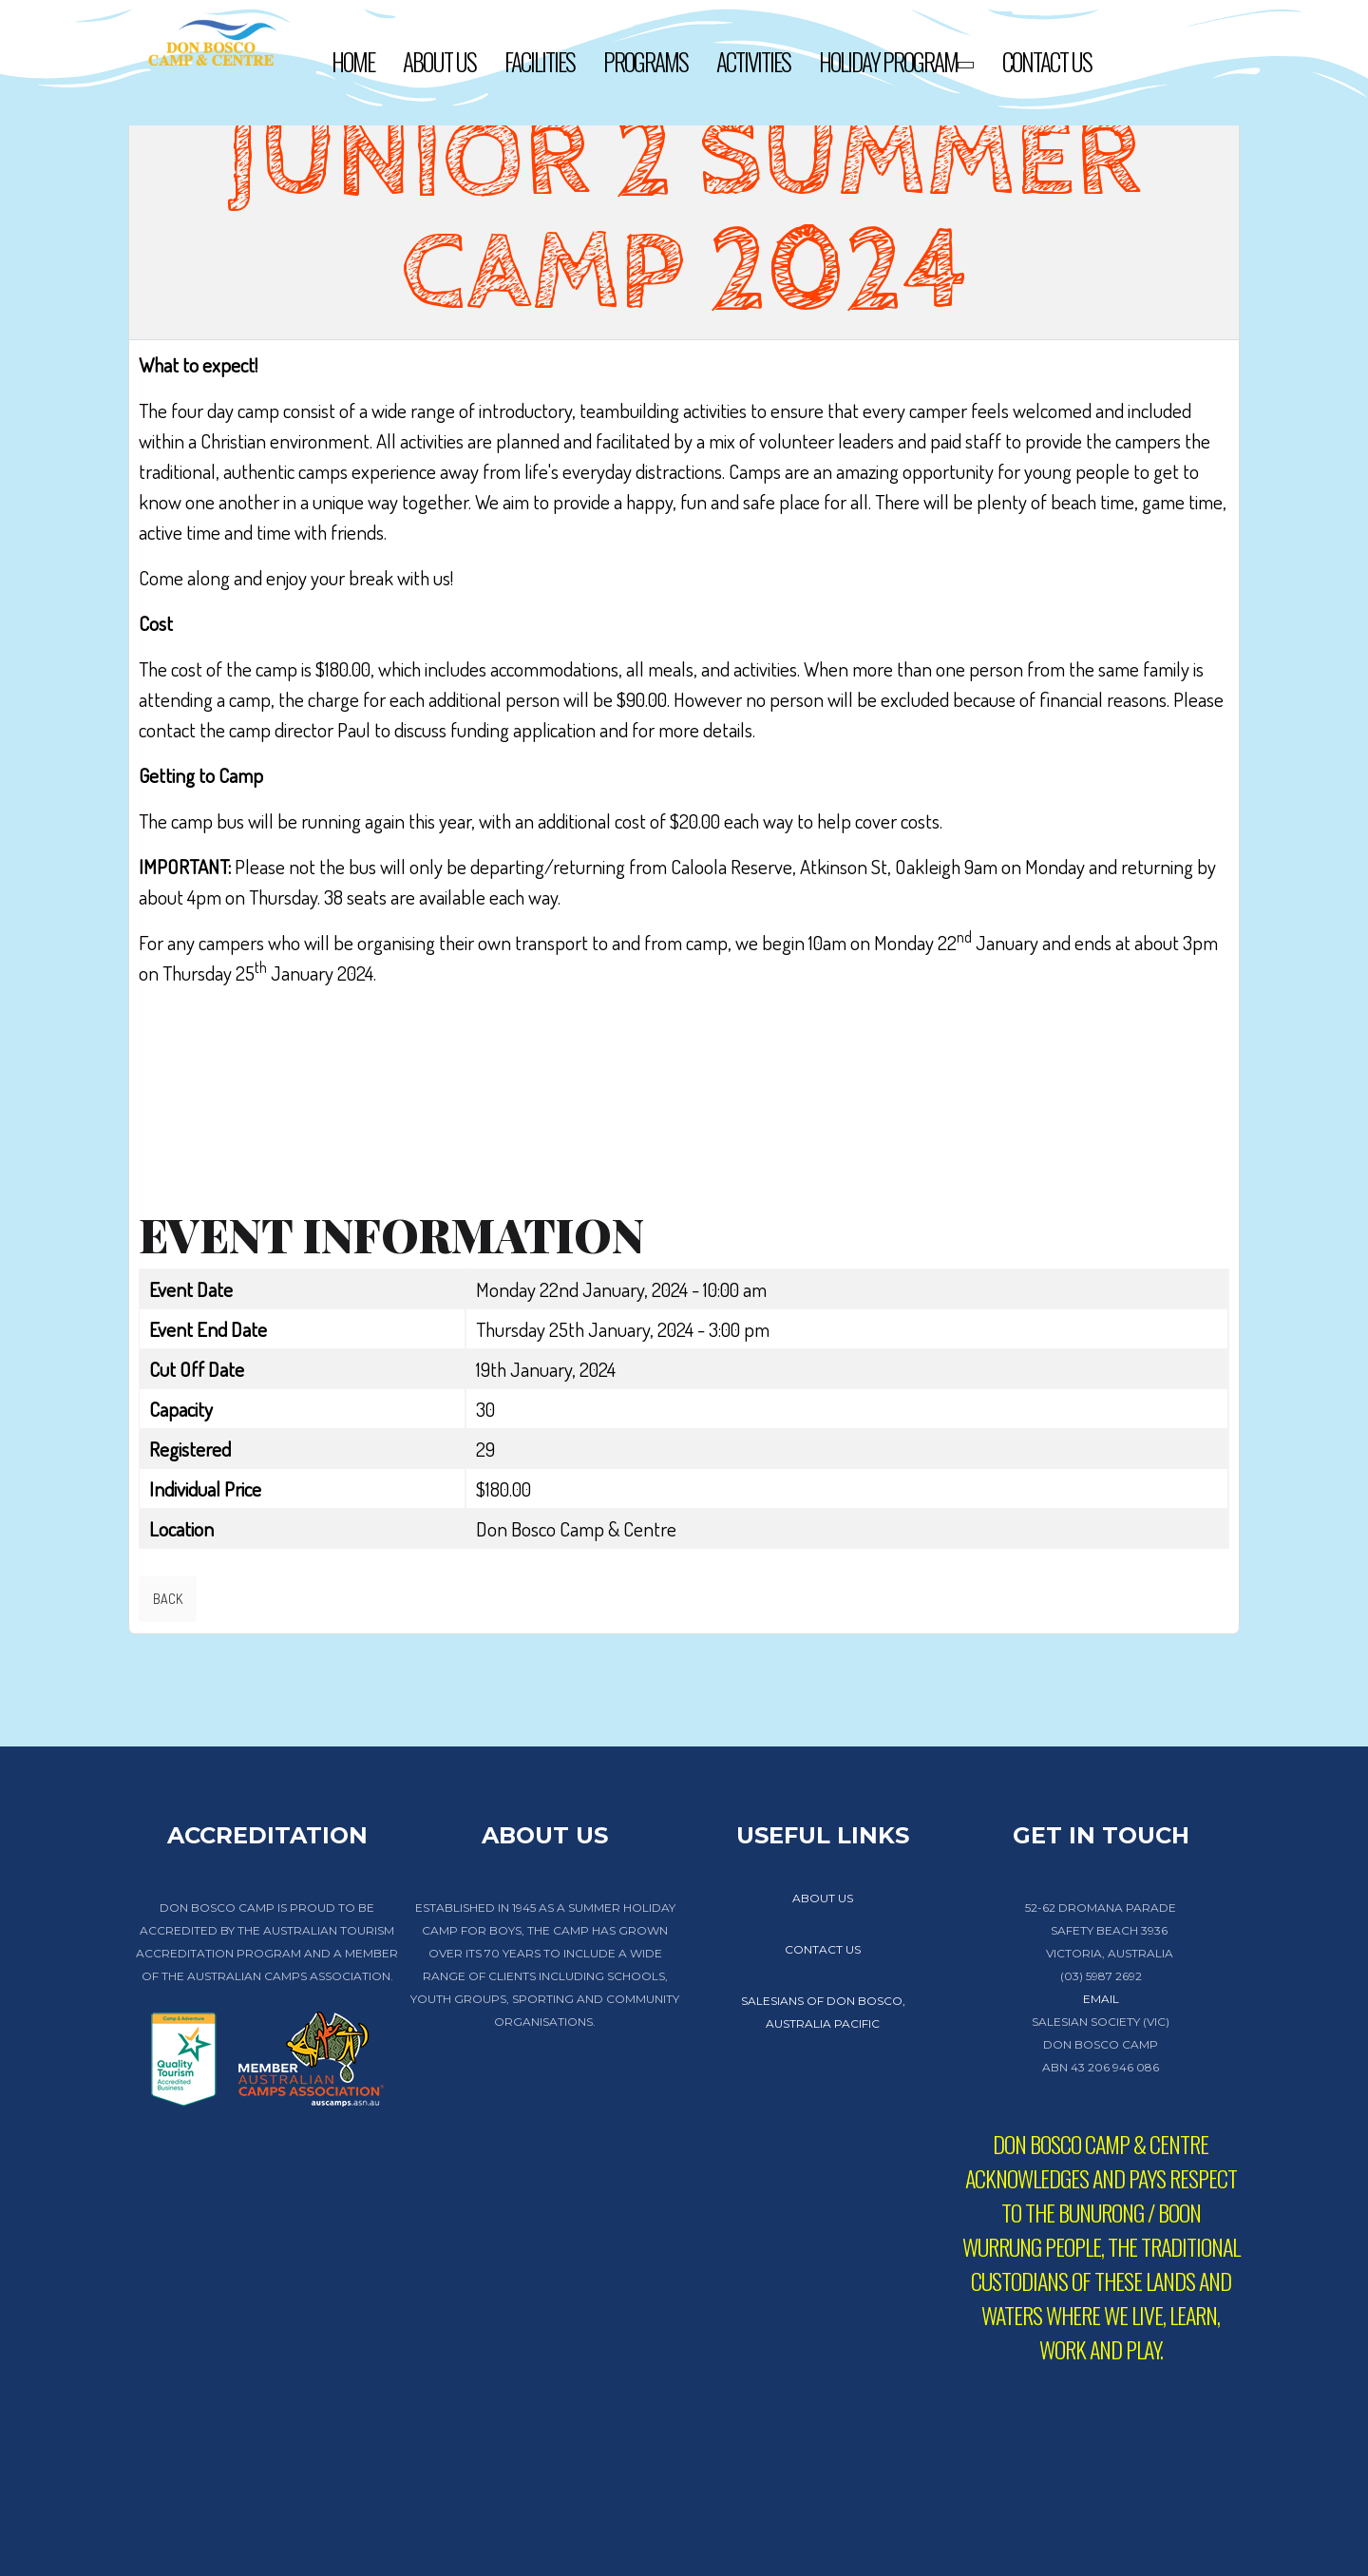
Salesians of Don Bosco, (823, 2001)
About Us (439, 61)
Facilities (539, 61)
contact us (823, 1949)
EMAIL (1101, 1999)
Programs (645, 61)
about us (822, 1898)
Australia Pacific (823, 2023)
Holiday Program (896, 64)
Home (353, 61)
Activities (753, 61)
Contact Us (1047, 61)
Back (167, 1599)
